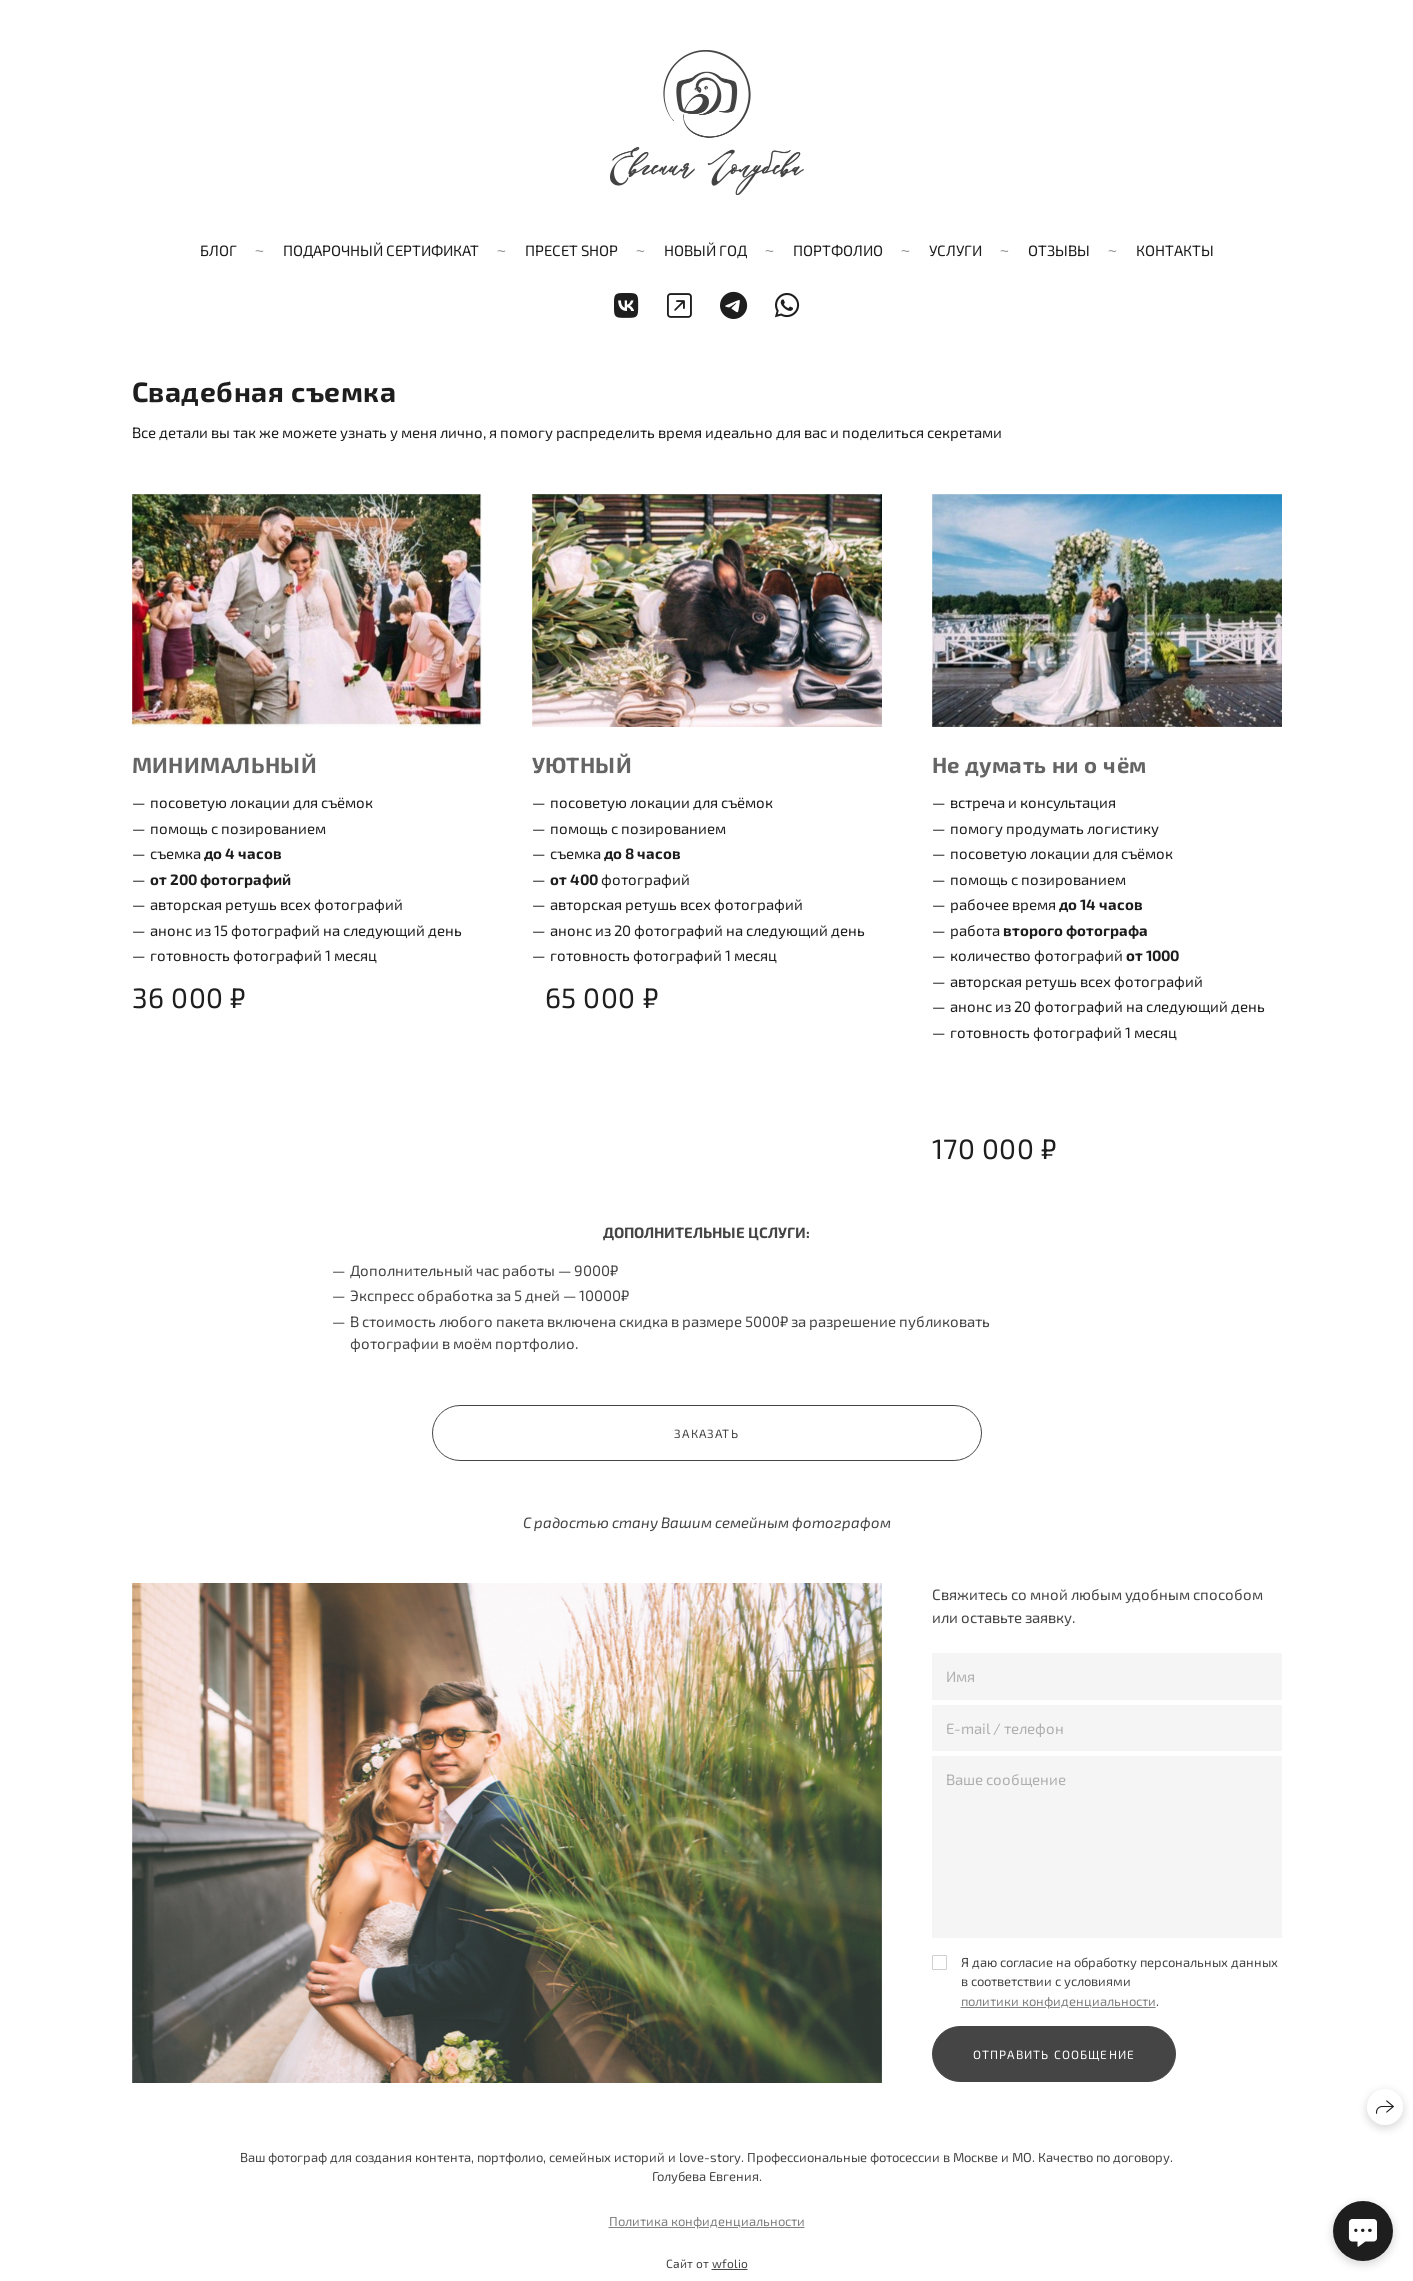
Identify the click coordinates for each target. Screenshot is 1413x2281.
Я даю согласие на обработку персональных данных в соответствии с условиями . (1119, 1991)
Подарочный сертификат (381, 250)
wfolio (730, 2273)
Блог (218, 250)
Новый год (705, 250)
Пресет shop (571, 250)
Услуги (955, 250)
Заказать (706, 1443)
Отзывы (1059, 250)
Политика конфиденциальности (707, 2231)
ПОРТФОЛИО (838, 250)
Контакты (1175, 250)
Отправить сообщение (1054, 2064)
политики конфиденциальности (1058, 2011)
